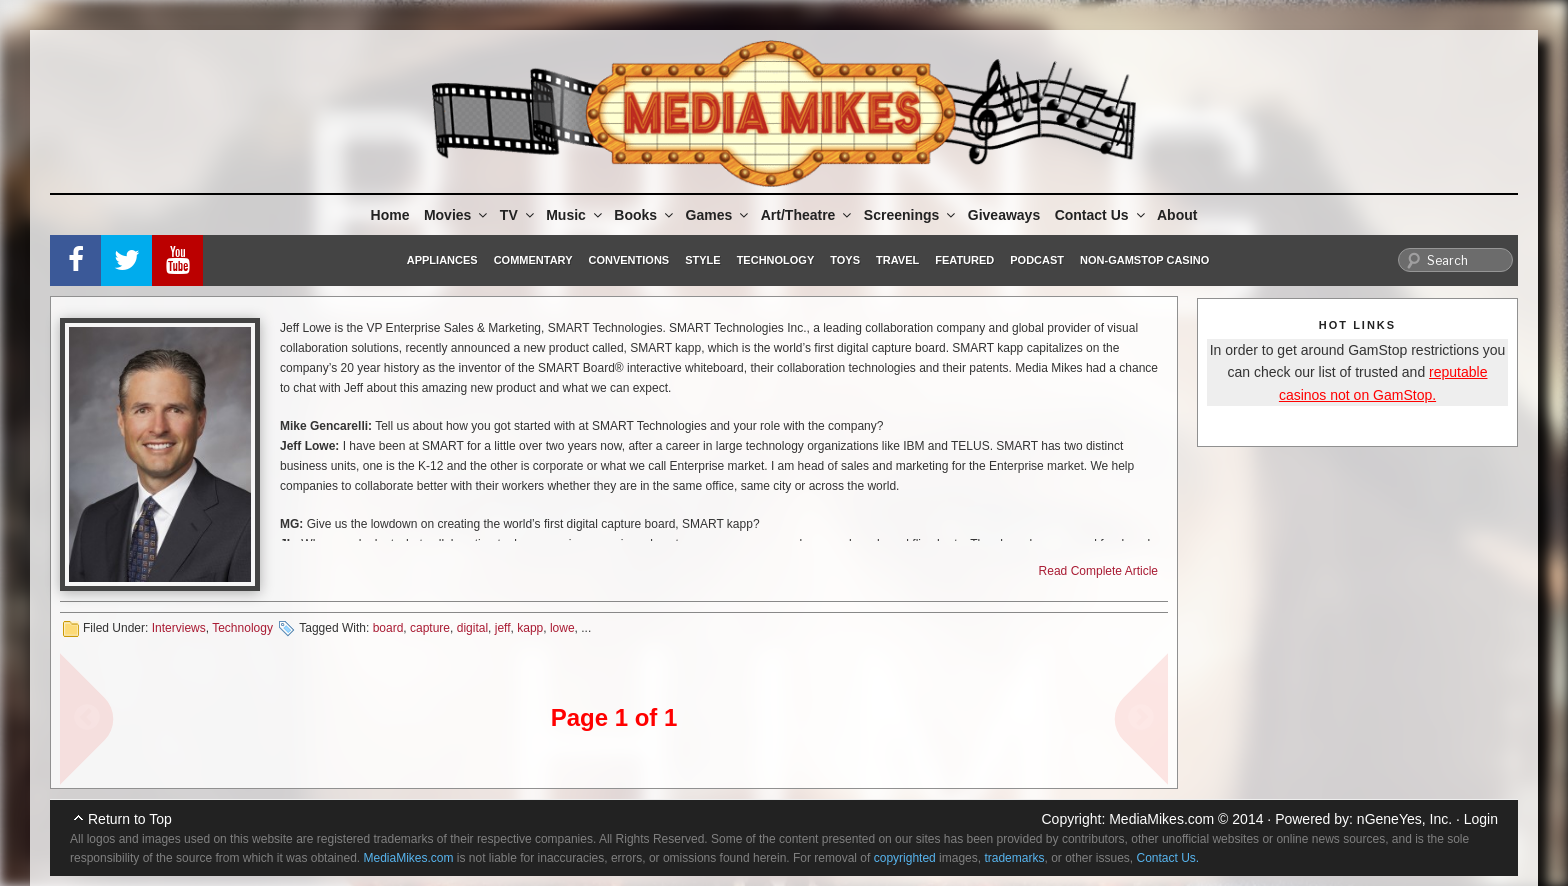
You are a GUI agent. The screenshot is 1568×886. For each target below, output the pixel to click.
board (388, 628)
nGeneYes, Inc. (1404, 819)
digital (472, 628)
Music (575, 215)
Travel (897, 260)
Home (390, 215)
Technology (776, 260)
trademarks (1014, 858)
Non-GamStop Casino (1144, 260)
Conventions (628, 260)
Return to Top (130, 819)
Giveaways (1004, 215)
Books (645, 215)
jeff (503, 628)
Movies (457, 215)
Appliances (442, 260)
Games (719, 215)
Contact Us (1101, 215)
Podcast (1037, 260)
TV (518, 215)
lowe (562, 628)
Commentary (533, 260)
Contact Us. (1168, 858)
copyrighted (905, 858)
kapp (530, 628)
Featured (964, 260)
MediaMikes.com (1161, 819)
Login (1481, 819)
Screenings (911, 215)
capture (430, 628)
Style (702, 260)
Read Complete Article (1098, 571)
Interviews (179, 628)
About (1177, 215)
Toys (845, 260)
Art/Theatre (808, 215)
